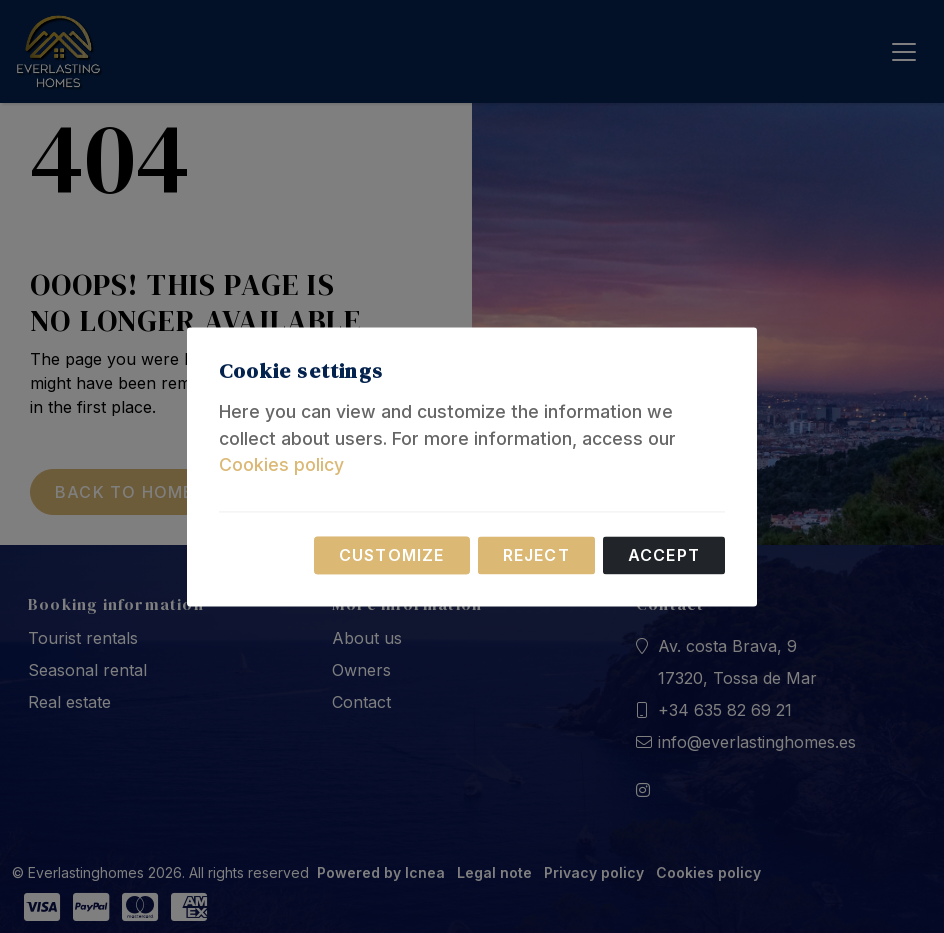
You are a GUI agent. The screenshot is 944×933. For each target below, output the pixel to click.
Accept (664, 555)
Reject (536, 555)
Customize (392, 555)
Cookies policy (281, 465)
